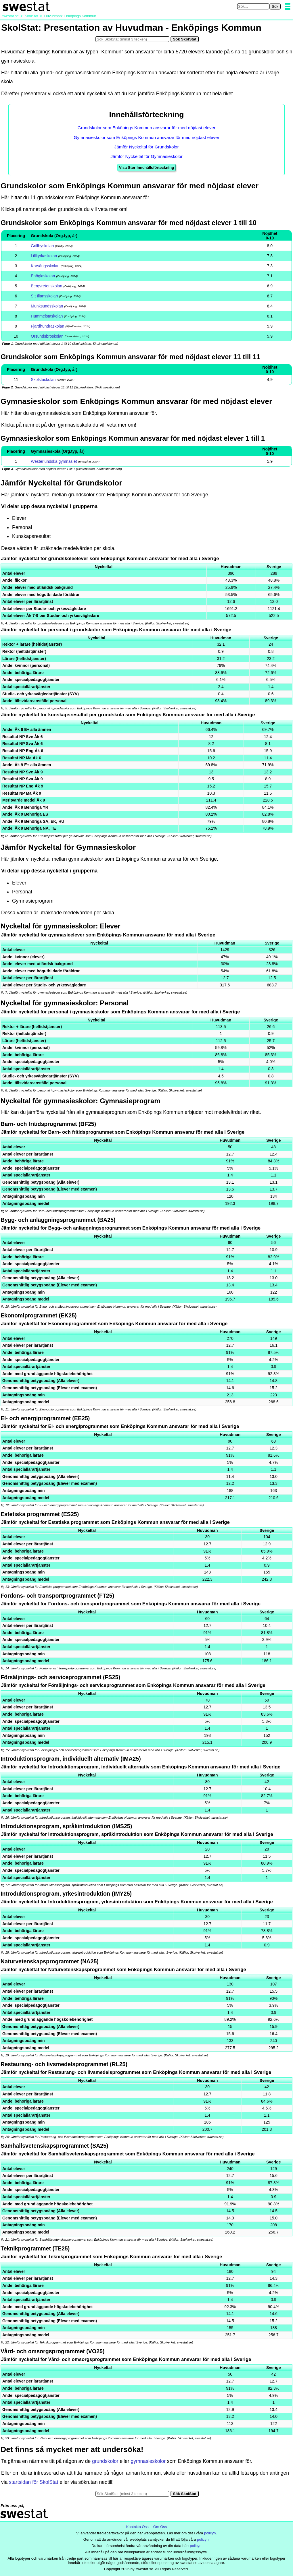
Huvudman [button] (231, 566)
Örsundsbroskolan (47, 336)
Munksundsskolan (47, 306)
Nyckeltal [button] (103, 566)
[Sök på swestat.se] (253, 6)
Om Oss (160, 2527)
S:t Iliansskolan (44, 296)
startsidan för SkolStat (33, 2482)
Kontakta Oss (137, 2527)
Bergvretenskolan (46, 286)
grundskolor (105, 2461)
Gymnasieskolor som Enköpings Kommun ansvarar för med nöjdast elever (146, 137)
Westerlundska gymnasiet (54, 461)
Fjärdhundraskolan (47, 326)
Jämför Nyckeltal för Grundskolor (146, 146)
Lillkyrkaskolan (44, 255)
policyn (210, 2533)
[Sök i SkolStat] (132, 39)
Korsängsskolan (45, 266)
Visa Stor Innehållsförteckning (146, 167)
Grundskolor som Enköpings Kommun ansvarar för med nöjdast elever (147, 127)
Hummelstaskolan (47, 316)
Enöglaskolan (43, 276)
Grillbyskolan (42, 245)
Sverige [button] (274, 566)
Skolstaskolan (43, 379)
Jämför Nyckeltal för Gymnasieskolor (146, 156)
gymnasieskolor (148, 2461)
